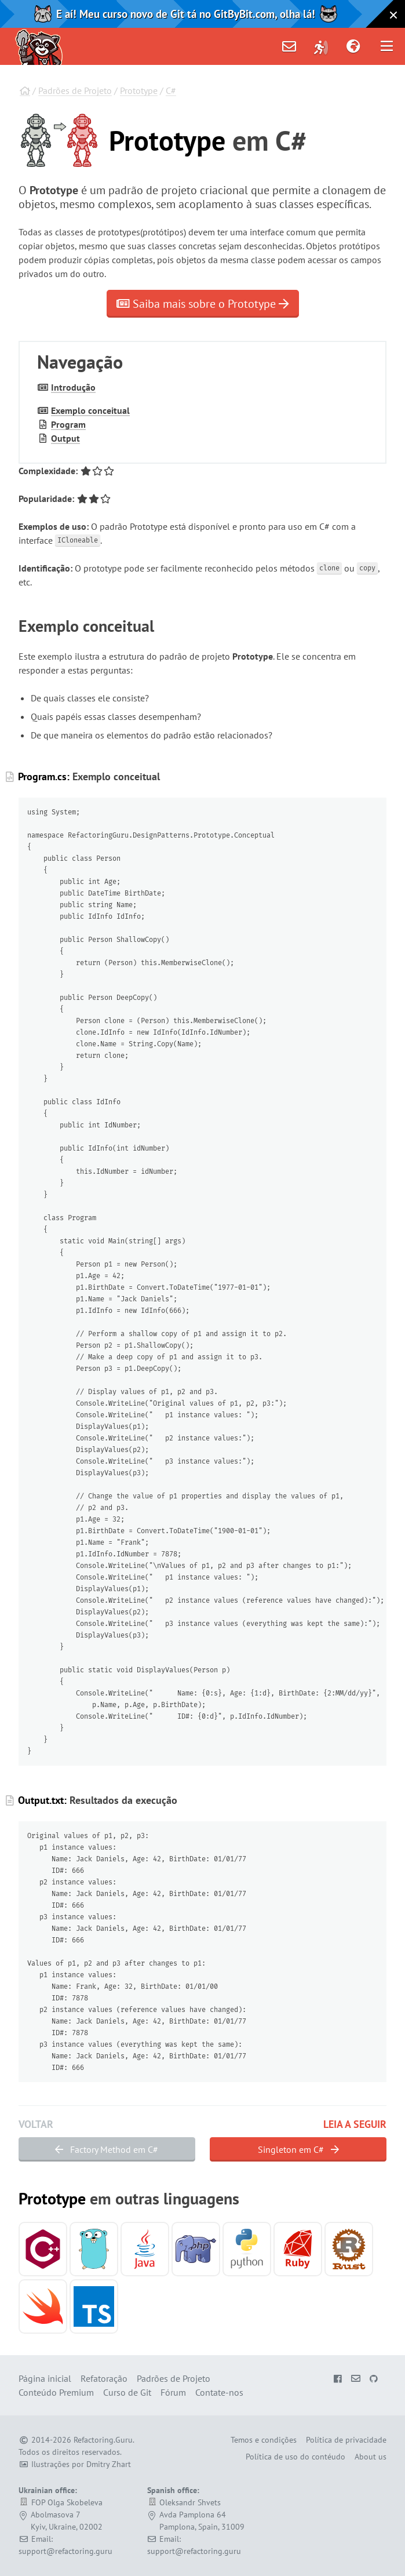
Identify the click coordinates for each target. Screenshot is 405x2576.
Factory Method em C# (106, 2149)
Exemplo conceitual (90, 410)
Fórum (173, 2392)
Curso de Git (127, 2392)
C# (171, 90)
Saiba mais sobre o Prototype (202, 303)
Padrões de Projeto (75, 90)
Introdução (73, 387)
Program (68, 424)
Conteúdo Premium (56, 2392)
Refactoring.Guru (103, 2440)
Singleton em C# (298, 2149)
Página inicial (45, 2378)
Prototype (139, 90)
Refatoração (104, 2378)
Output (65, 438)
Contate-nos (219, 2392)
